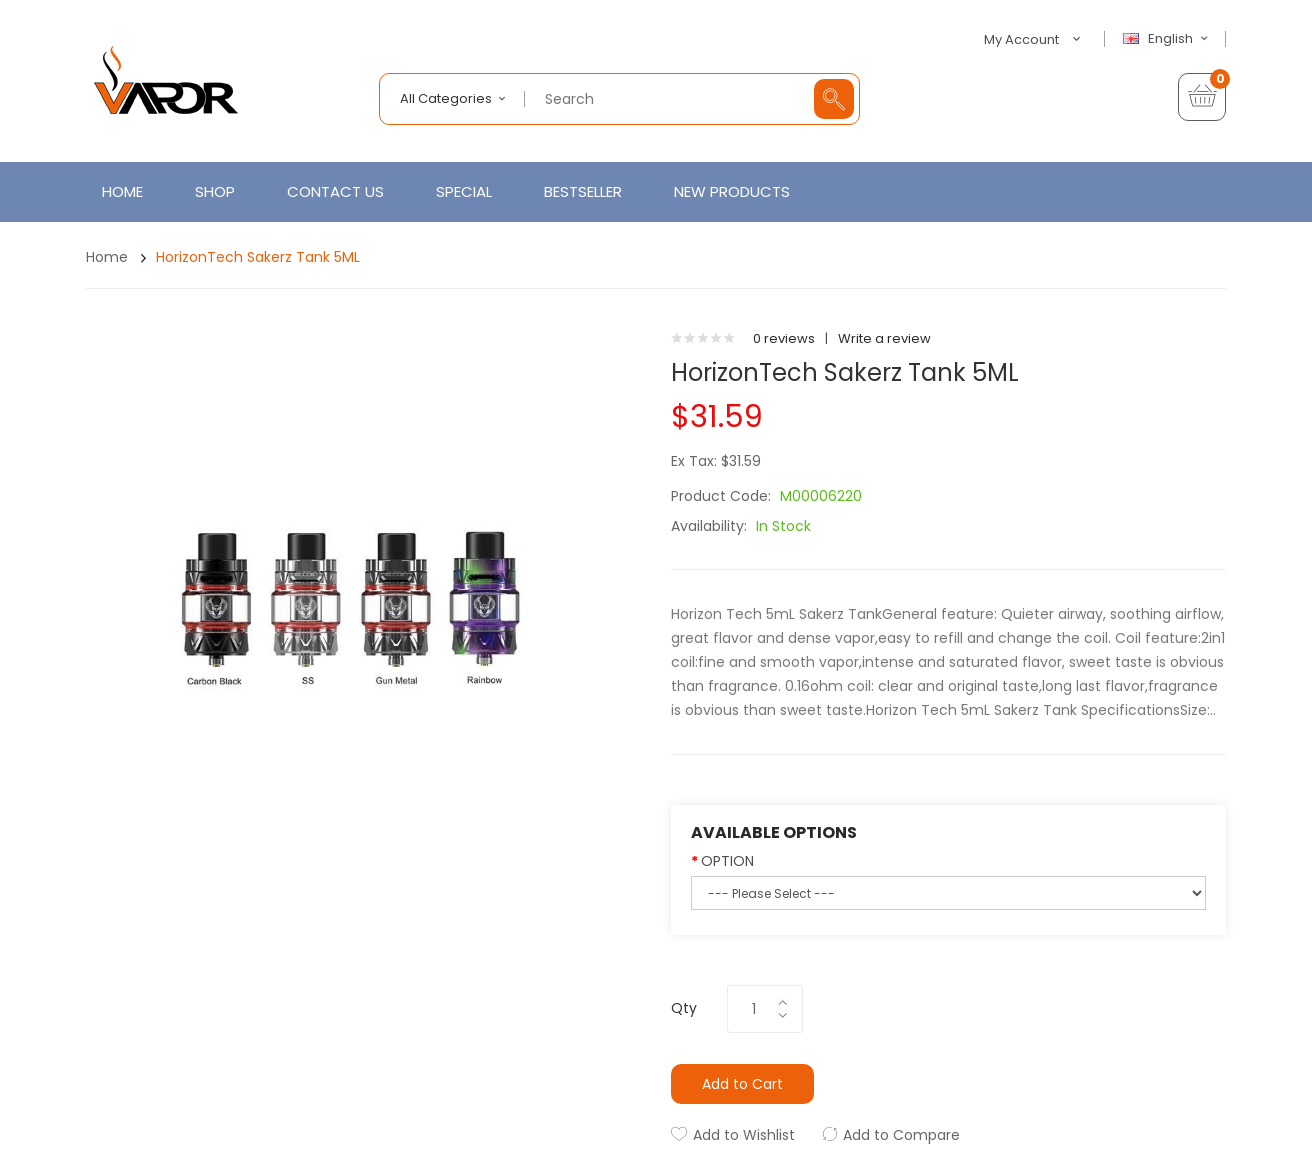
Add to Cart (742, 1084)
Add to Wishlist (744, 1135)
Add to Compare (901, 1135)
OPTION (727, 861)
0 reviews (784, 338)
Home (107, 257)
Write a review (884, 338)
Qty (684, 1008)
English (1168, 39)
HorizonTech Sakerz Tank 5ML (258, 257)
